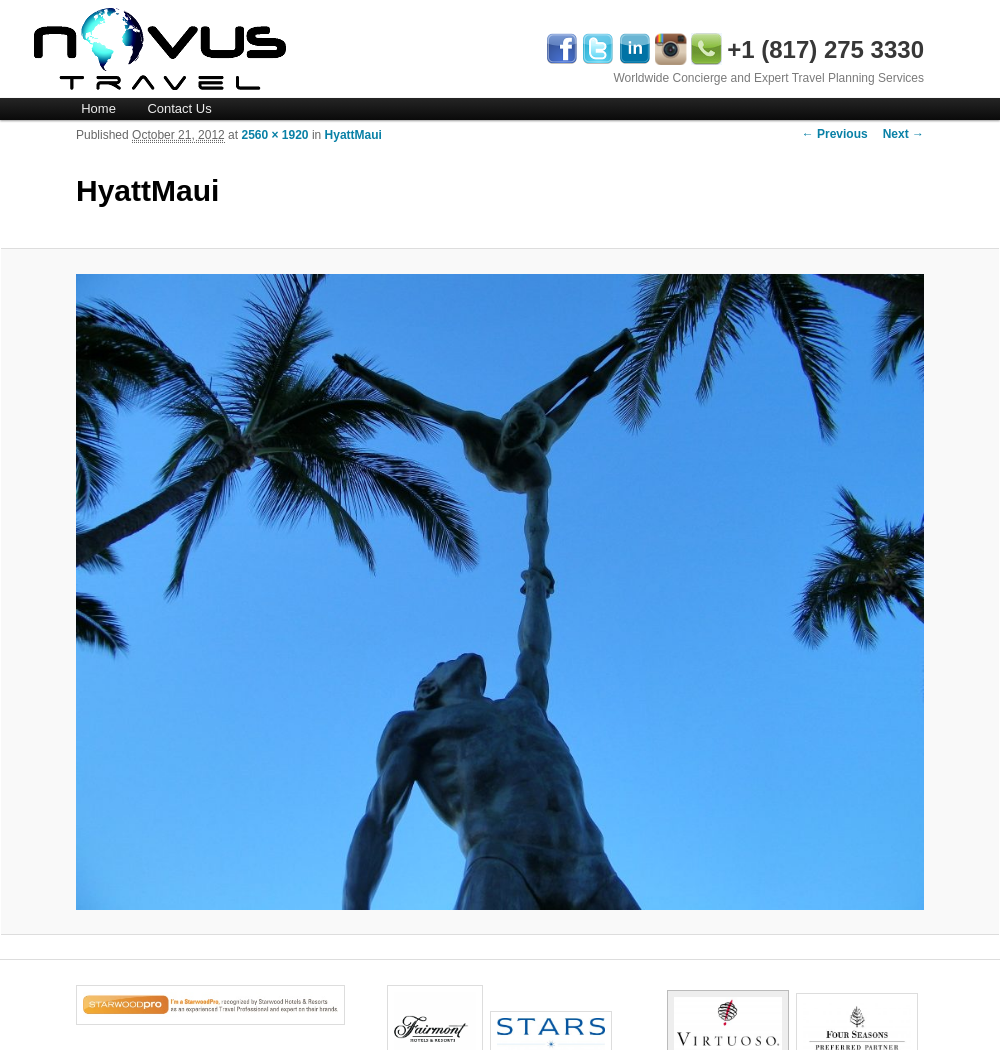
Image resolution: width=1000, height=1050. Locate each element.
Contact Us (179, 108)
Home (98, 108)
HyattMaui (353, 135)
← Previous (835, 134)
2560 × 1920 (274, 135)
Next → (903, 134)
